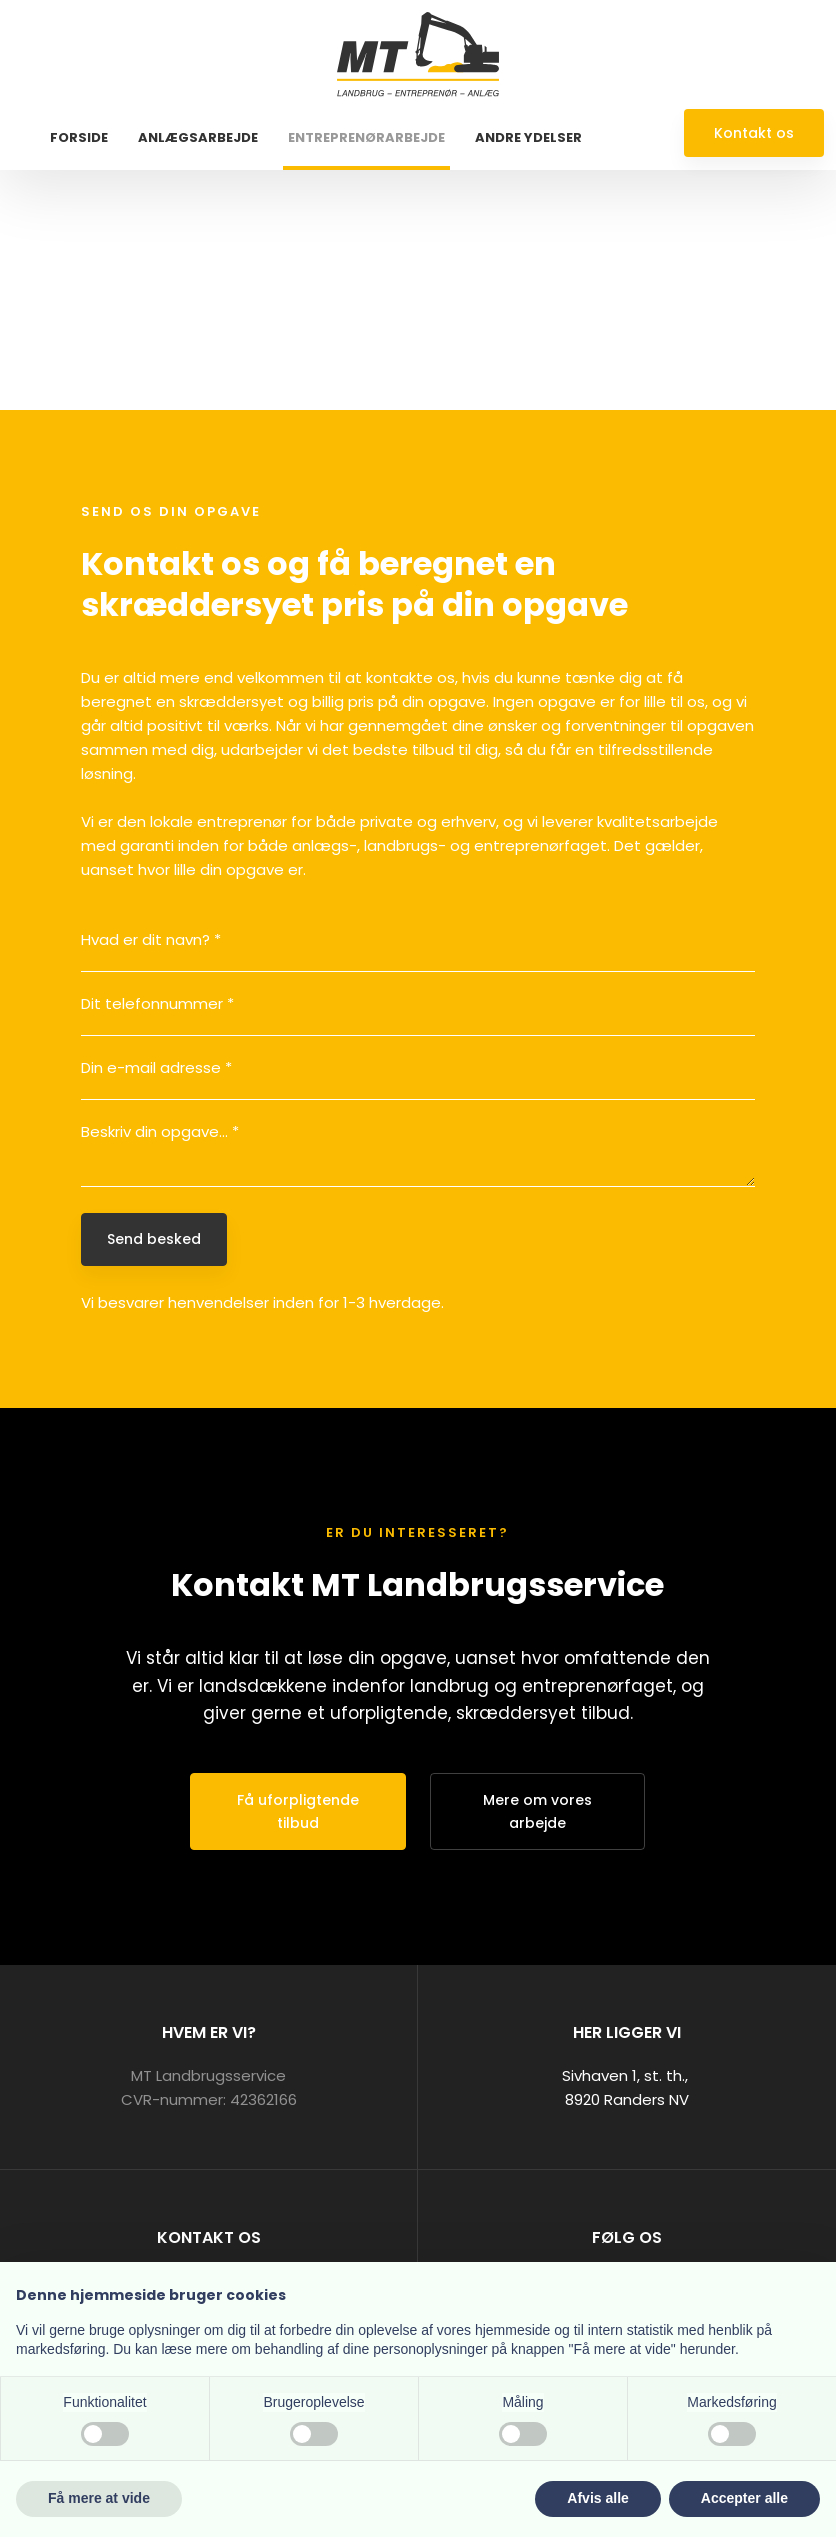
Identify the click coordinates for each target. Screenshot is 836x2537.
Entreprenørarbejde (366, 137)
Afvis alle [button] (597, 2498)
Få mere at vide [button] (99, 2498)
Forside (79, 137)
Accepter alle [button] (744, 2498)
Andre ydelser (528, 137)
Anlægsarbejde (198, 137)
